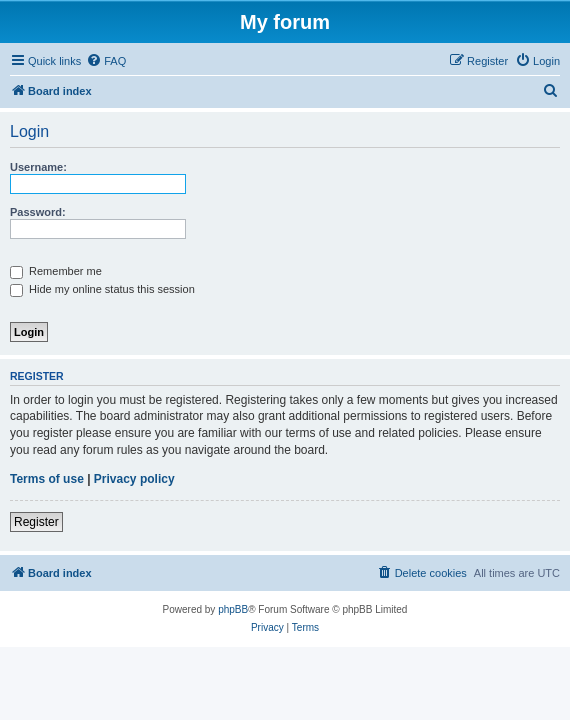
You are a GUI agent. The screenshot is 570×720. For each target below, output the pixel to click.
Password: (38, 212)
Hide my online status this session (102, 289)
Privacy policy (134, 479)
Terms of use (47, 479)
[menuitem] (106, 61)
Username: (38, 167)
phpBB (233, 609)
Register (36, 522)
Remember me (56, 271)
